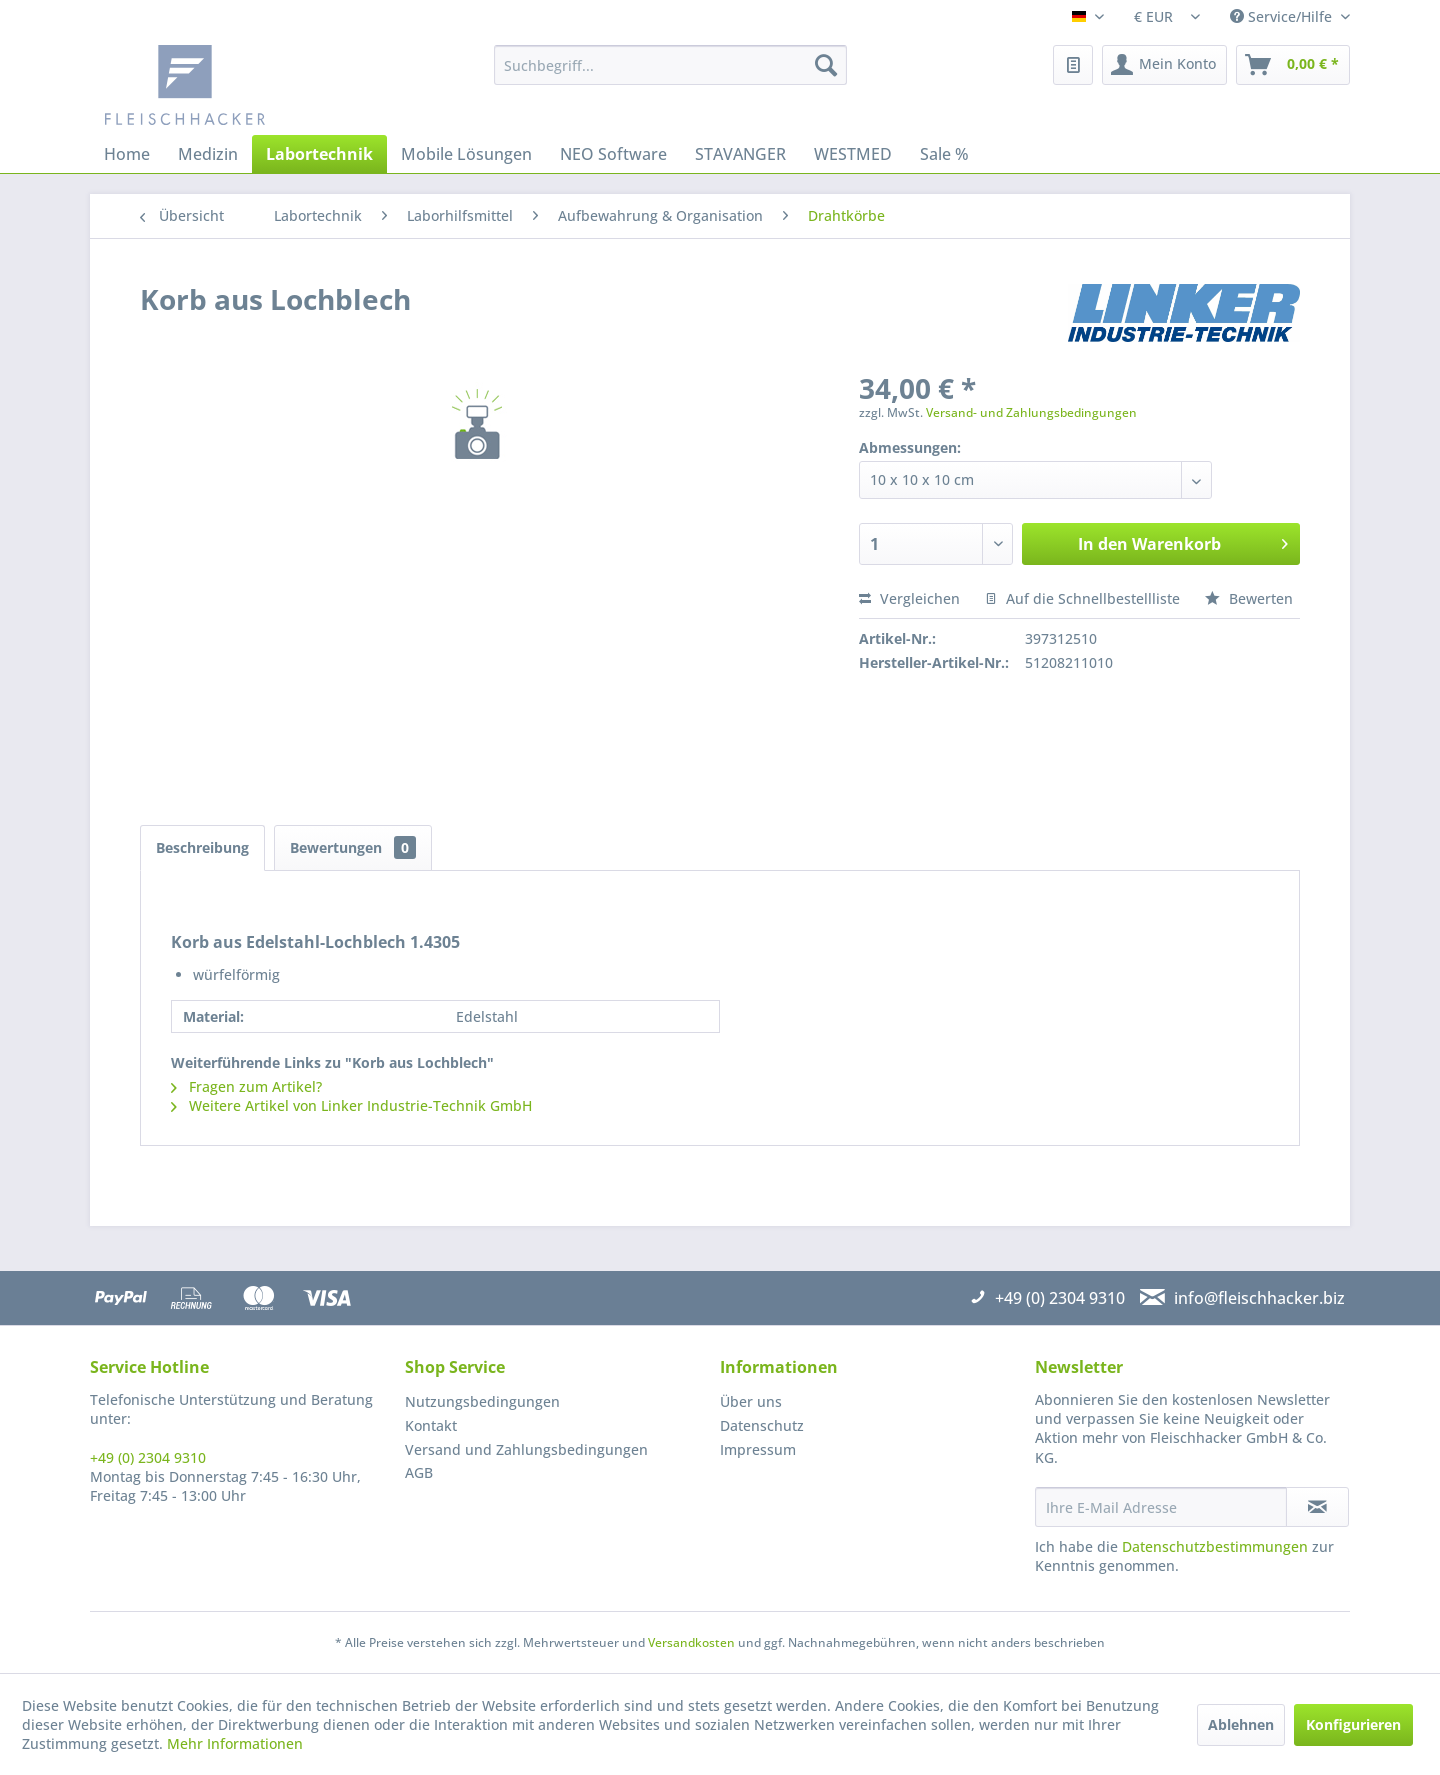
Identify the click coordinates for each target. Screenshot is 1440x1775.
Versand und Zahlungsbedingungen (526, 1449)
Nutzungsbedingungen (482, 1401)
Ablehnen (1241, 1724)
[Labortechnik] (319, 154)
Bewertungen (353, 847)
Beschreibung (202, 847)
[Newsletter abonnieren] (1317, 1507)
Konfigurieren (1353, 1724)
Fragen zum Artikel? (246, 1086)
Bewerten (1249, 598)
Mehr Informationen (235, 1743)
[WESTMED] (853, 154)
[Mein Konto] (1164, 65)
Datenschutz (762, 1425)
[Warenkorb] (1293, 65)
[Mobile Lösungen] (466, 154)
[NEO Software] (613, 154)
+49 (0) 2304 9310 (148, 1457)
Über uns (751, 1401)
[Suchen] (826, 65)
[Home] (127, 154)
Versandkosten (691, 1642)
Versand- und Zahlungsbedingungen (1031, 412)
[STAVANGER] (740, 154)
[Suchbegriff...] (670, 65)
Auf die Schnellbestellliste (1082, 598)
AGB (419, 1472)
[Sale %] (944, 154)
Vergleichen (909, 598)
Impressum (758, 1449)
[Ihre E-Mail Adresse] (1161, 1507)
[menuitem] (670, 65)
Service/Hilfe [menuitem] (1283, 16)
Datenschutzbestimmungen (1215, 1546)
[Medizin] (208, 154)
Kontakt (431, 1425)
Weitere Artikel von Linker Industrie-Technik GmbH (351, 1105)
